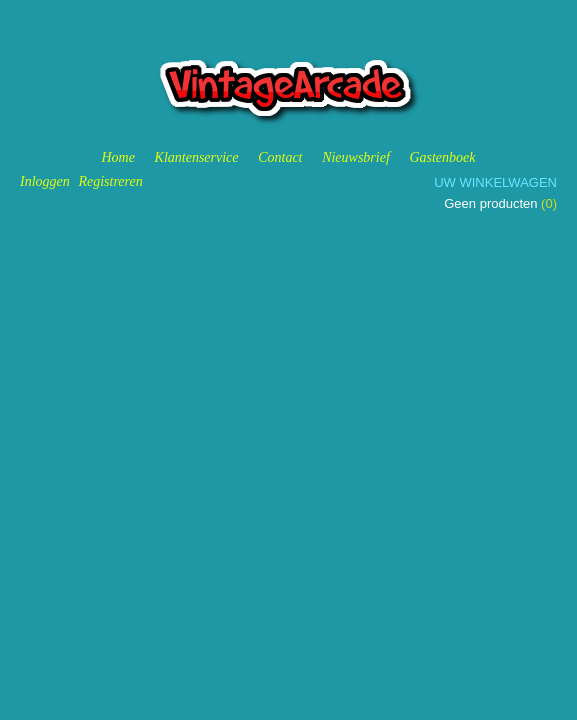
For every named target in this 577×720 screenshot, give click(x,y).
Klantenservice (197, 157)
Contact (280, 157)
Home (117, 157)
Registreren (110, 181)
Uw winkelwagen (495, 182)
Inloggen (45, 181)
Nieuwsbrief (356, 157)
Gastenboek (442, 157)
